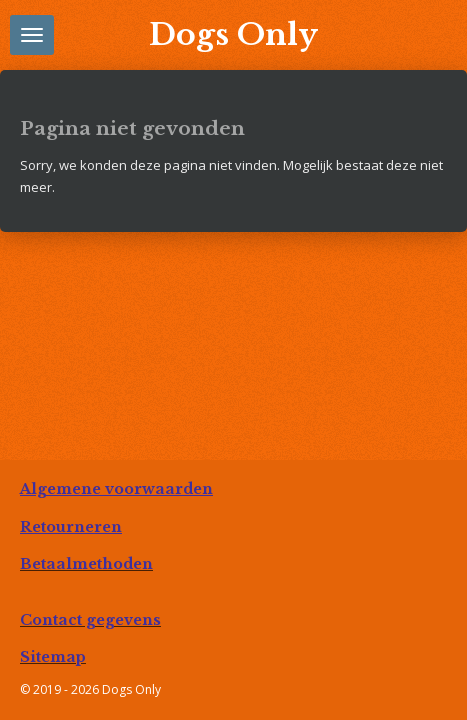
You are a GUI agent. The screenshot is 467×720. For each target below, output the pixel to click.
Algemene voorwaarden (116, 489)
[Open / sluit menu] (32, 35)
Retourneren (71, 527)
